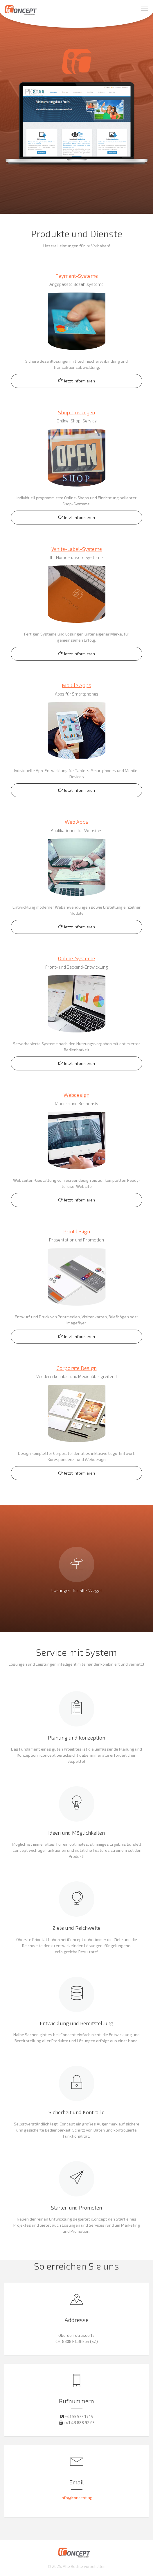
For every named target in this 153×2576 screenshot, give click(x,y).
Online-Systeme (76, 958)
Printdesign (76, 1231)
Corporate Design (77, 1368)
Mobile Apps (76, 685)
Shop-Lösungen (76, 412)
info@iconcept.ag (76, 2497)
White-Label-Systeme (76, 549)
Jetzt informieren (76, 380)
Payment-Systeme (76, 276)
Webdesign (76, 1095)
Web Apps (76, 821)
